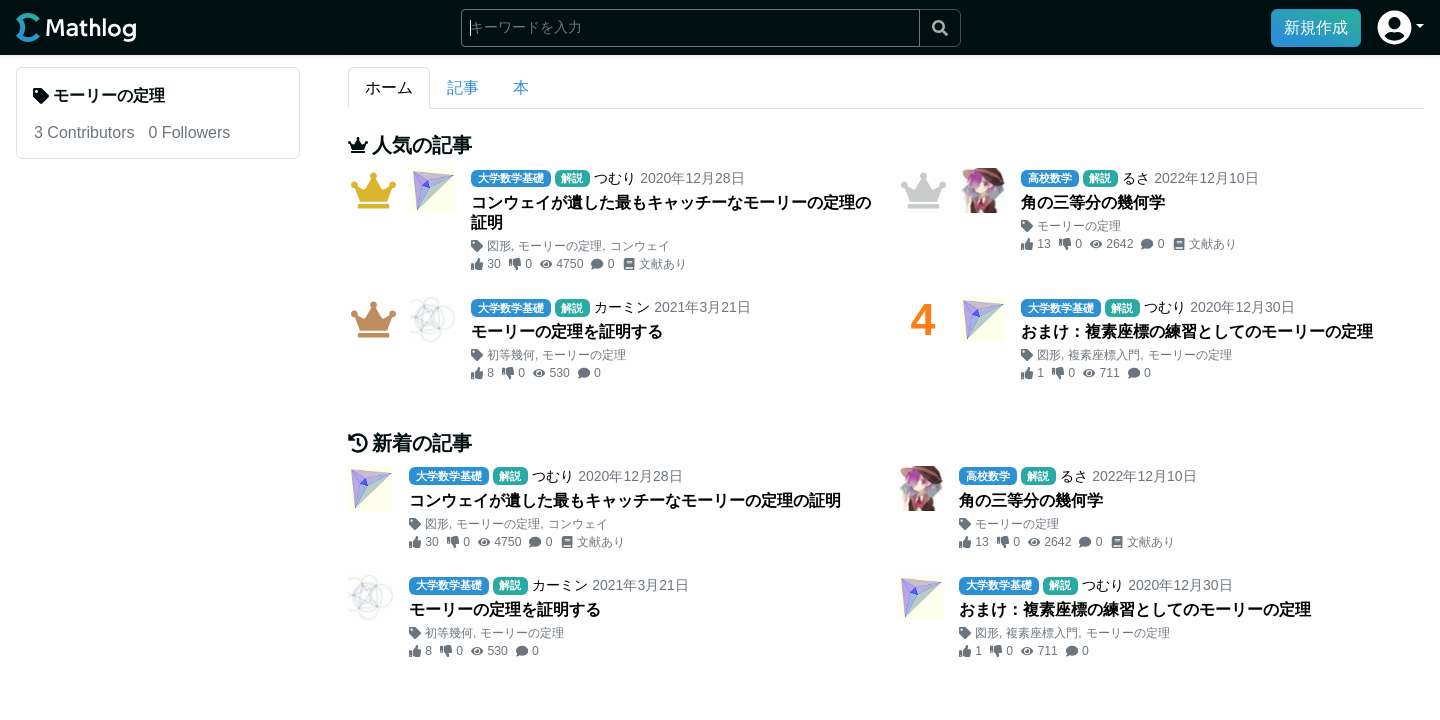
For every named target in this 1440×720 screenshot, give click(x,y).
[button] (1400, 27)
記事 (463, 87)
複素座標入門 (1104, 355)
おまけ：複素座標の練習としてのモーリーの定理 (1197, 331)
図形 (499, 246)
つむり (615, 178)
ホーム (389, 87)
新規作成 (1316, 27)
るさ (1136, 178)
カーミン (622, 307)
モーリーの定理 (560, 246)
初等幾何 (511, 355)
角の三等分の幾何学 (1093, 202)
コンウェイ (640, 246)
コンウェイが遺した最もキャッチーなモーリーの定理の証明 (671, 212)
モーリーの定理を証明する (567, 331)
